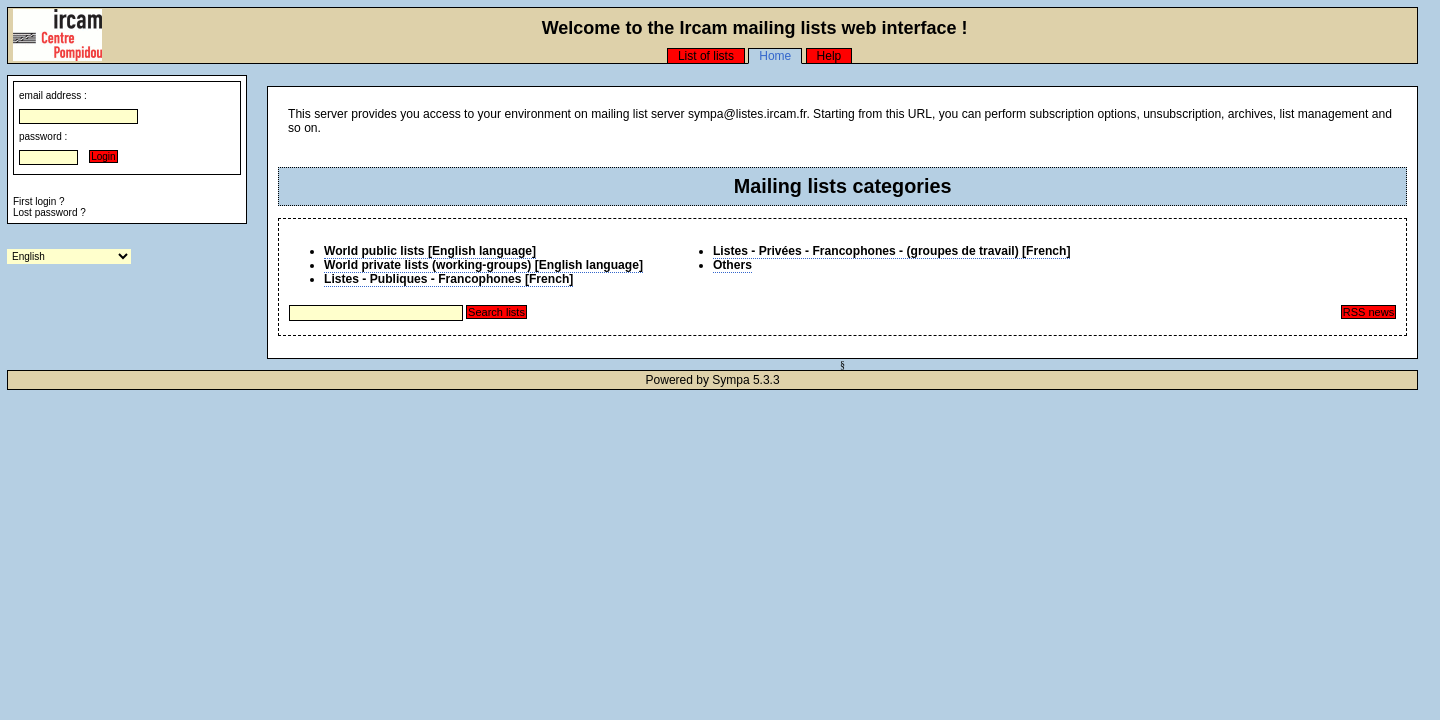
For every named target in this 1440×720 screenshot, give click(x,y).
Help (829, 56)
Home (775, 56)
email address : (53, 95)
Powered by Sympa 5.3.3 (713, 380)
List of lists (706, 56)
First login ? (39, 201)
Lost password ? (49, 212)
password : (43, 136)
